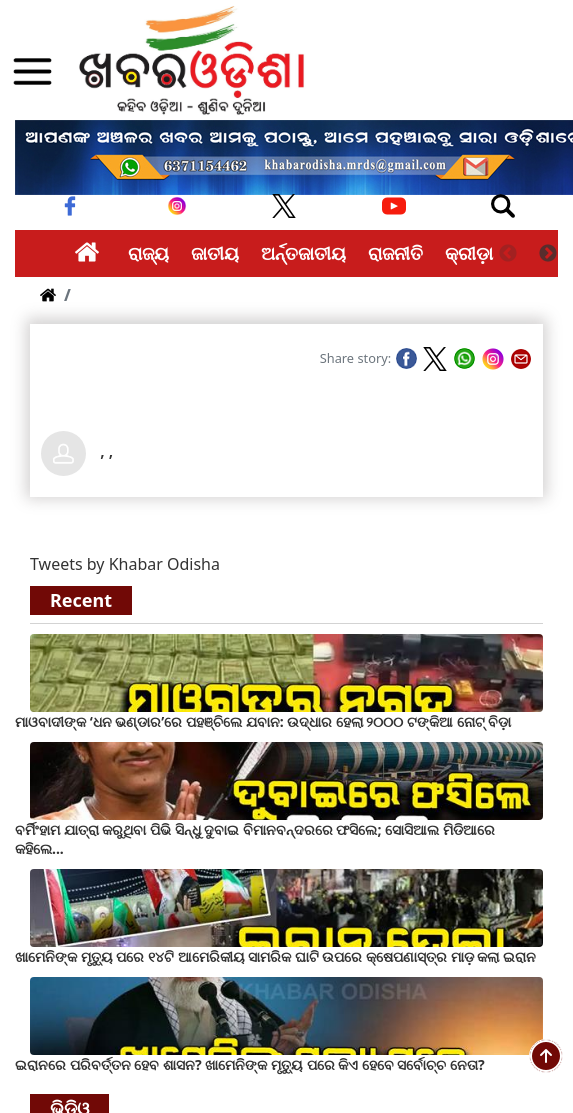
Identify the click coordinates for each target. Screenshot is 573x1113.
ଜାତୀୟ (215, 253)
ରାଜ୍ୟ (148, 253)
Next (548, 254)
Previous (508, 254)
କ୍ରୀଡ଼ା (469, 253)
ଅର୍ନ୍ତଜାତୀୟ (303, 253)
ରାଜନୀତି (395, 253)
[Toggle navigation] (503, 206)
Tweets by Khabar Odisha (125, 564)
